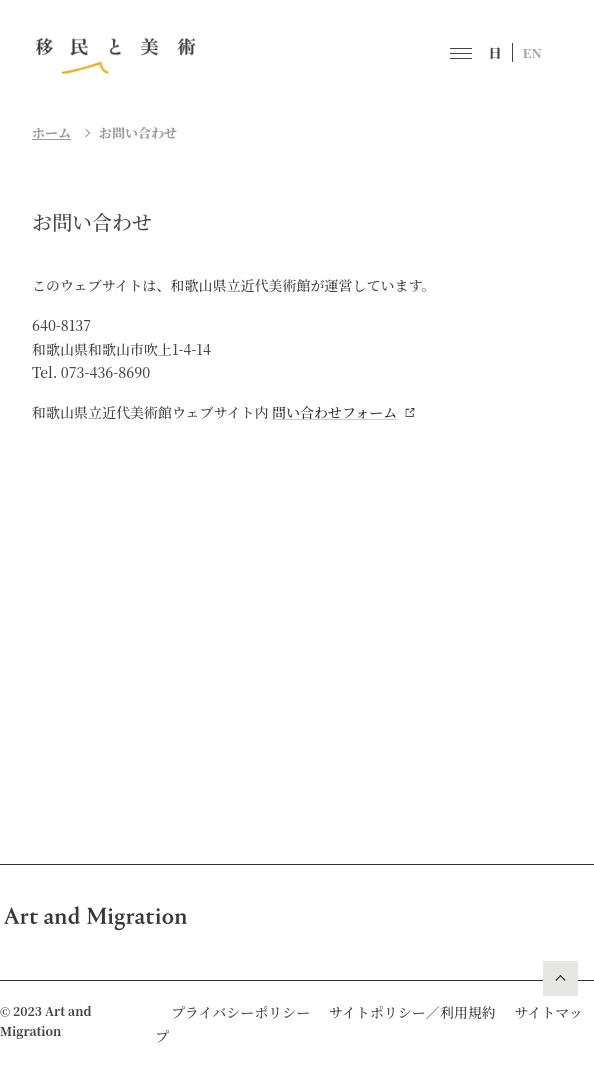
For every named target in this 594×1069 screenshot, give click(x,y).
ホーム (51, 132)
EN (533, 52)
